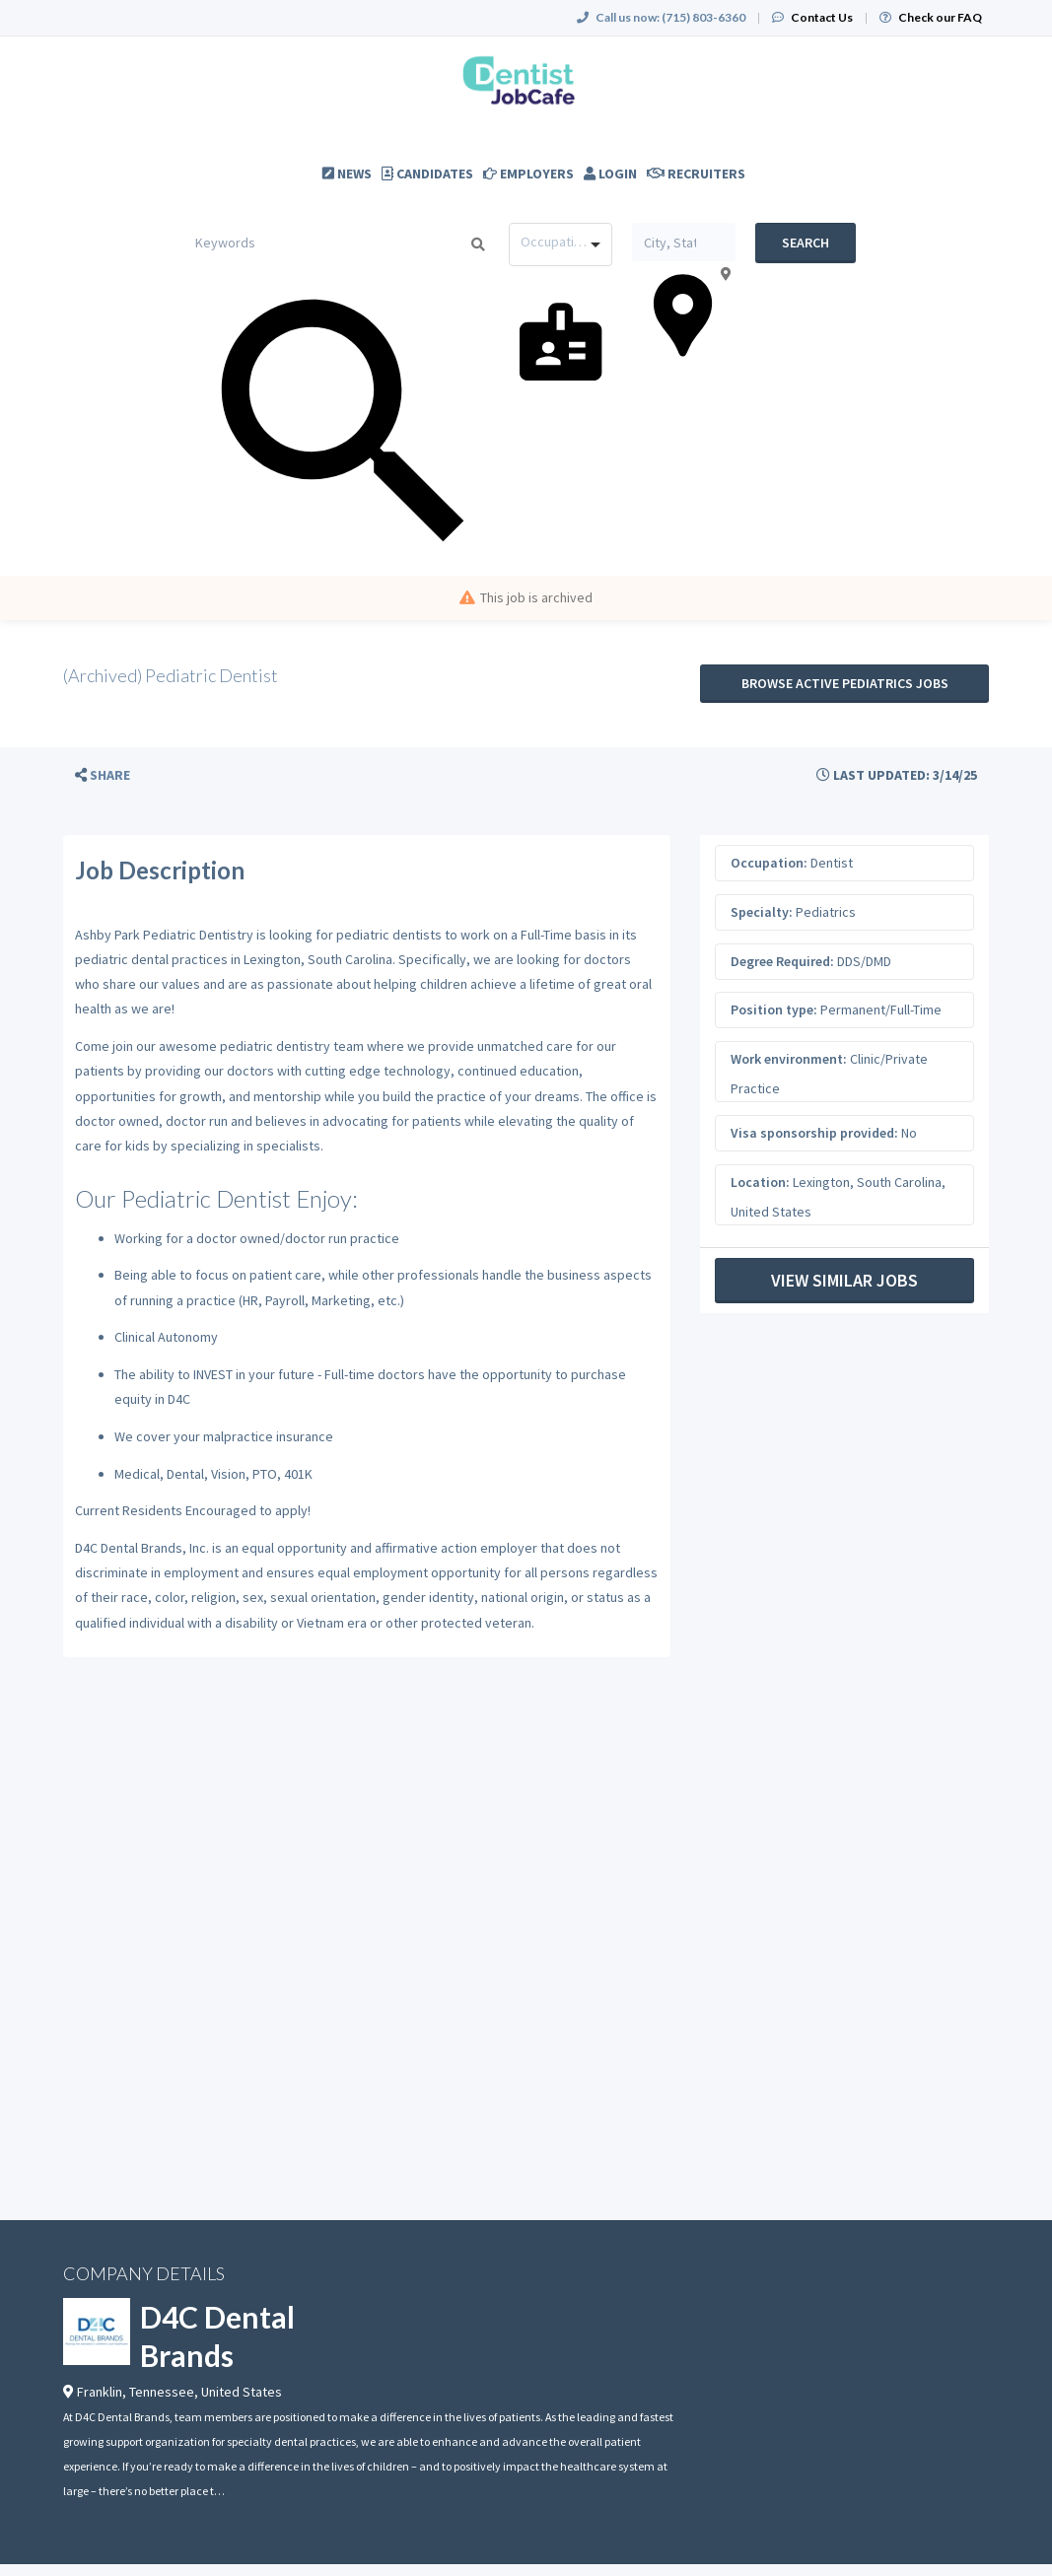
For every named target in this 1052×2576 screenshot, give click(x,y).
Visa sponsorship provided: (814, 1133)
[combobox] (560, 244)
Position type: (774, 1009)
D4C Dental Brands (217, 2336)
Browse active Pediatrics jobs (844, 683)
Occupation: (769, 862)
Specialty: (762, 912)
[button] (102, 775)
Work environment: (789, 1059)
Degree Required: (782, 961)
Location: (760, 1182)
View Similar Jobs (844, 1280)
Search (805, 242)
